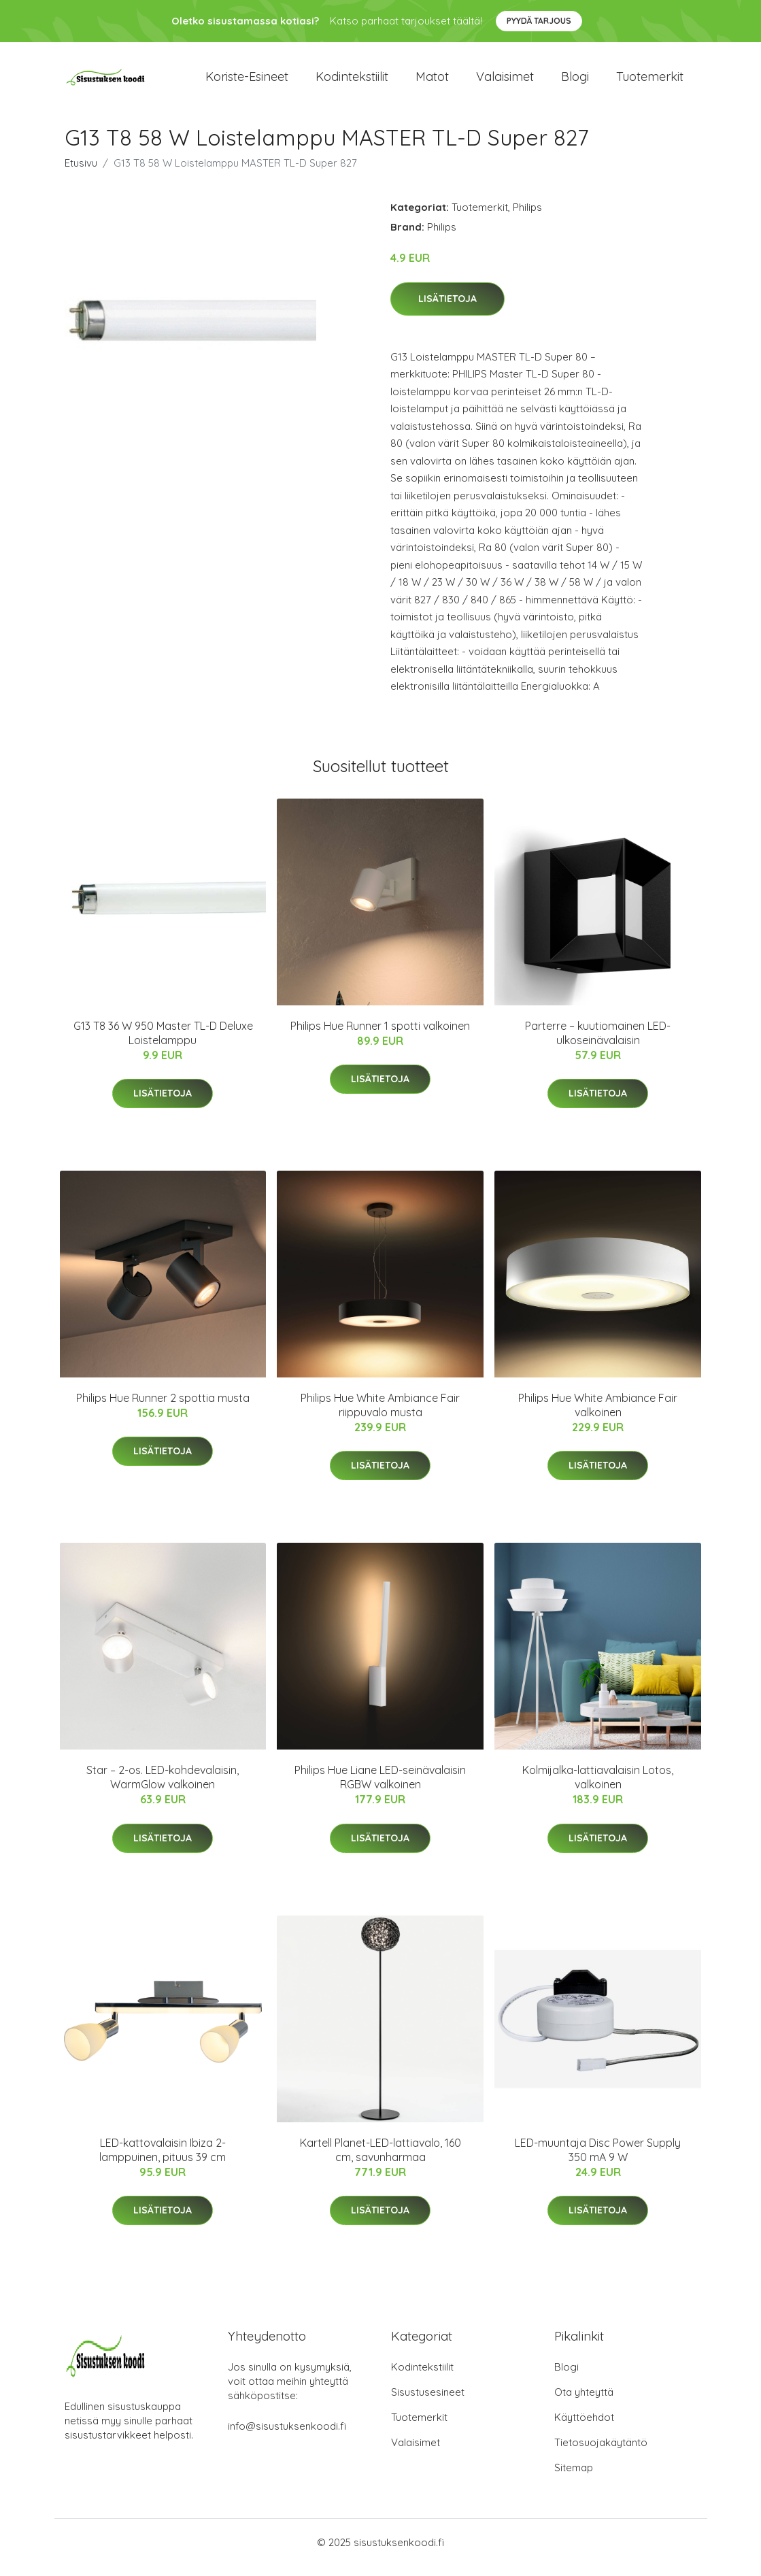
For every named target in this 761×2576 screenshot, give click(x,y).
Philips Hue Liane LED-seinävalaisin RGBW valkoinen (380, 1787)
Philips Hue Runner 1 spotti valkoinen (380, 1035)
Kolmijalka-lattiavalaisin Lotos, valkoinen (597, 1787)
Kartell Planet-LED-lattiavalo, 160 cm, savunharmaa (380, 2159)
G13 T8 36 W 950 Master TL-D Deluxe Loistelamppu (163, 1042)
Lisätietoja (447, 308)
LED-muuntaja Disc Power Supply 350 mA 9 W (598, 2159)
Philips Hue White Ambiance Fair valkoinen (597, 1414)
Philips (527, 216)
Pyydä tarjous (539, 21)
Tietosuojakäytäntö (600, 2452)
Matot (432, 81)
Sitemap (573, 2477)
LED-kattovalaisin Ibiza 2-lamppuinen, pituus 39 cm (162, 2159)
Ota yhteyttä (583, 2402)
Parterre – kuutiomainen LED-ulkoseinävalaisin (598, 1042)
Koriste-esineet (246, 81)
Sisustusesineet (427, 2402)
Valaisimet (505, 81)
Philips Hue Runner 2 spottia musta (163, 1407)
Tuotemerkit (649, 81)
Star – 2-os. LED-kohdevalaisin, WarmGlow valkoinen (162, 1787)
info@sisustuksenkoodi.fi (287, 2436)
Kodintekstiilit (352, 81)
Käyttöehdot (584, 2427)
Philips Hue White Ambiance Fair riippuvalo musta (380, 1414)
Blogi (575, 81)
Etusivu (81, 172)
